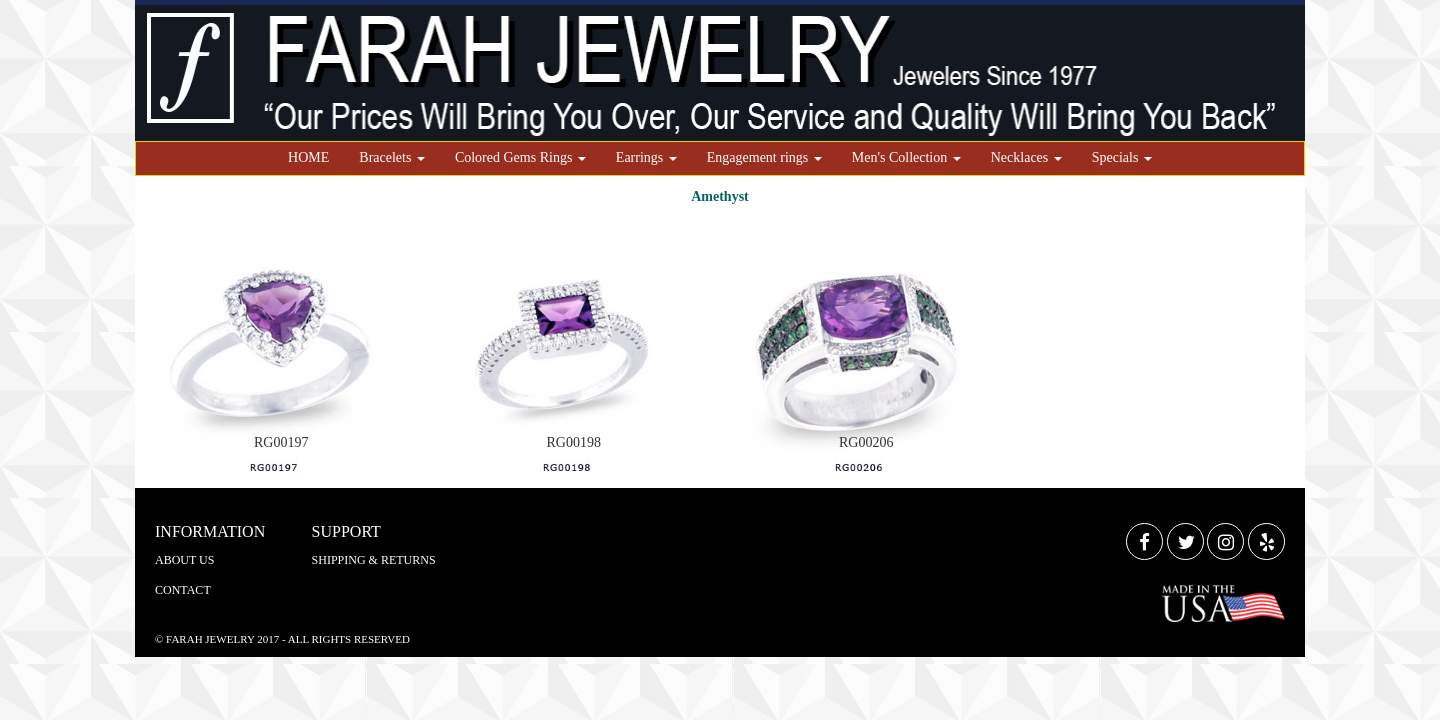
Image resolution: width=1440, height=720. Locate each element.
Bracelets (392, 157)
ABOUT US (184, 560)
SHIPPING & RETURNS (374, 560)
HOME (308, 157)
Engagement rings (764, 157)
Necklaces (1026, 157)
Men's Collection (906, 157)
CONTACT (183, 590)
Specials (1122, 157)
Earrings (646, 157)
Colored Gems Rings (520, 157)
